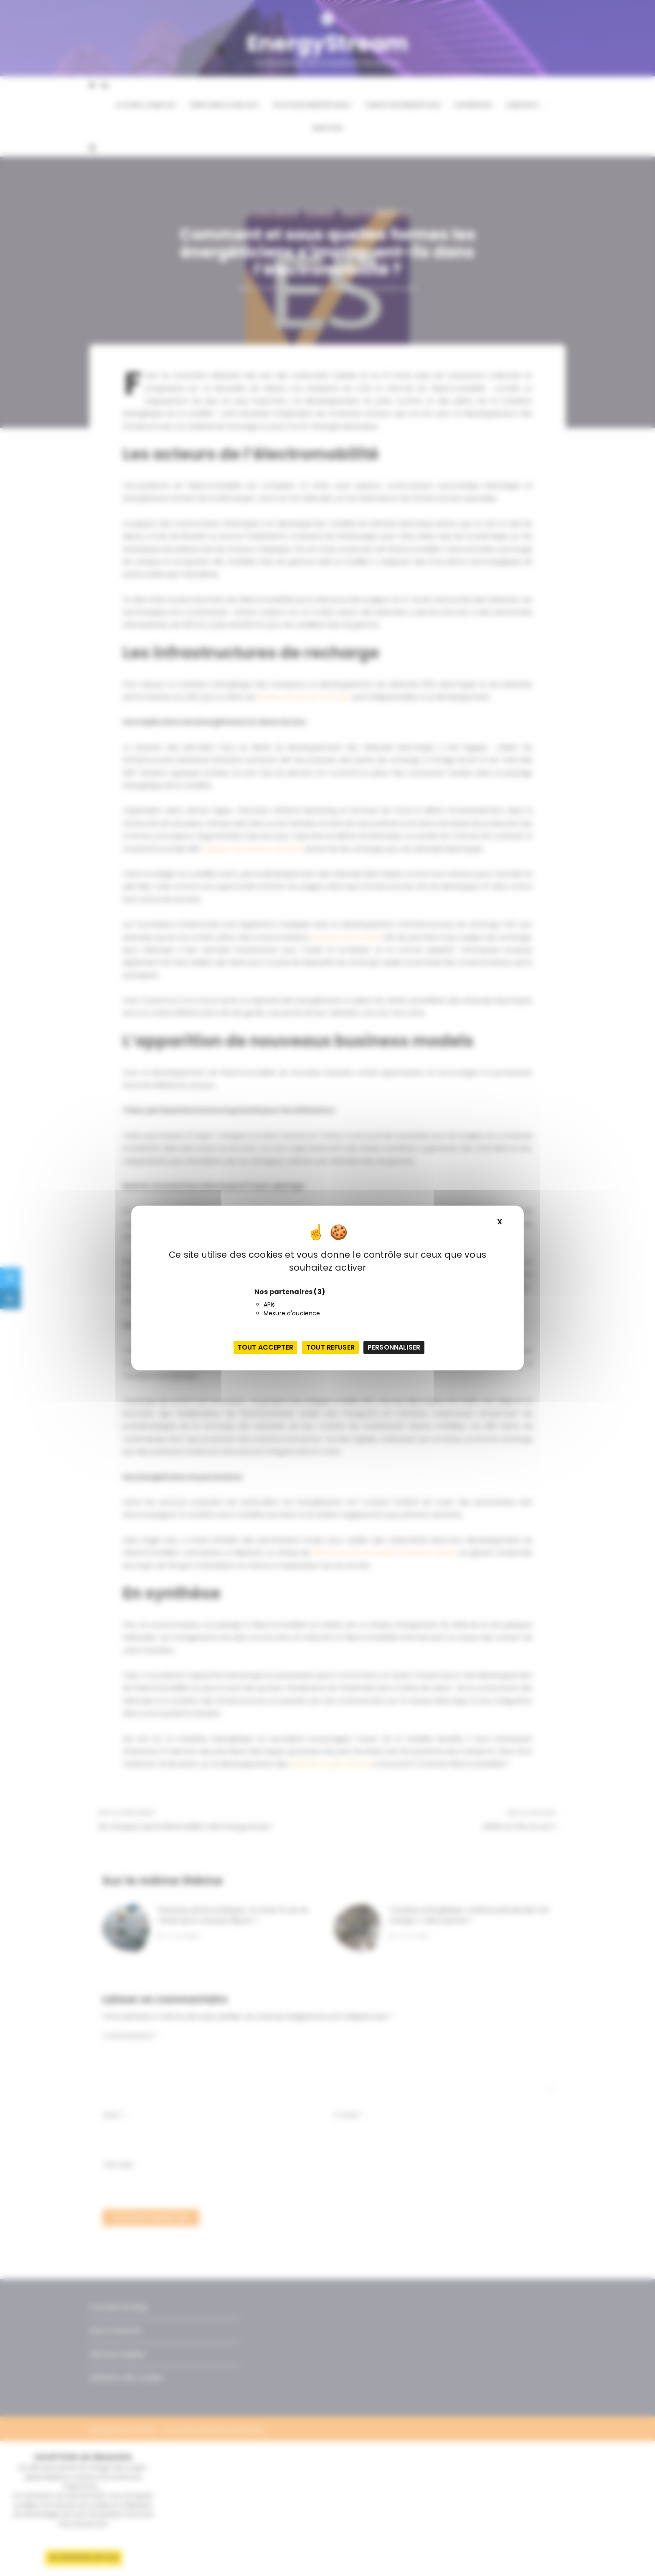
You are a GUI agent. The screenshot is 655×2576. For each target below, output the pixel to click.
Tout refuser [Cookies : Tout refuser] (330, 1347)
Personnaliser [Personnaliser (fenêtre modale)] (394, 1347)
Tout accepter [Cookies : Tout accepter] (265, 1347)
